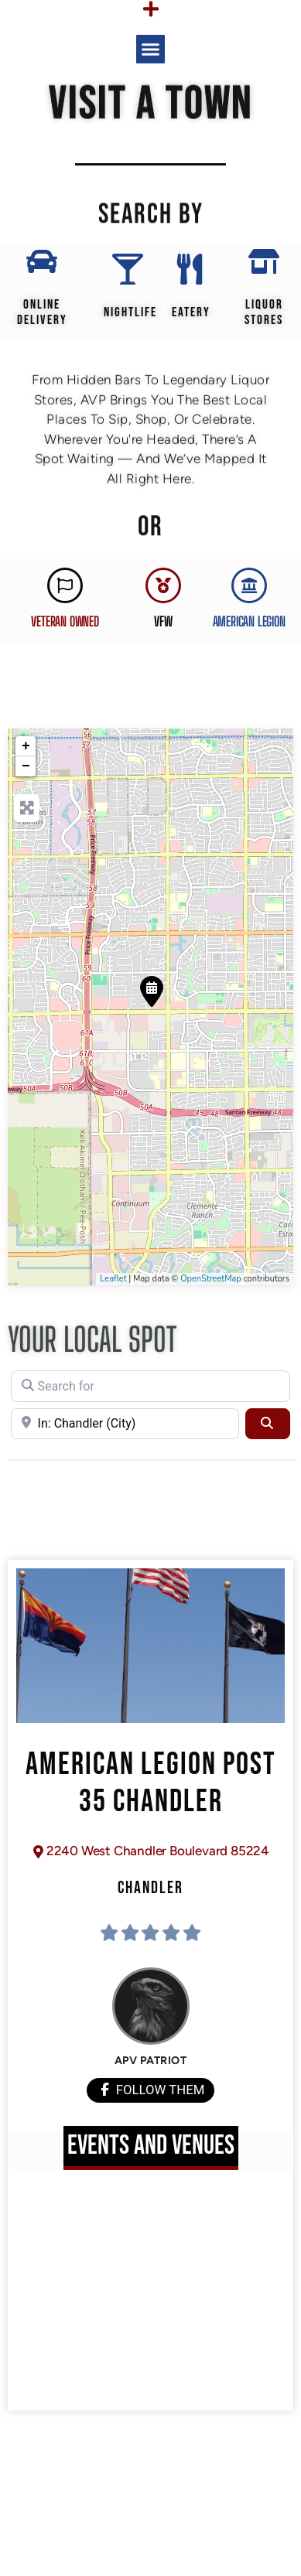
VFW (163, 621)
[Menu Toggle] (151, 9)
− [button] (26, 766)
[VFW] (163, 585)
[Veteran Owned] (65, 585)
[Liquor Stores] (263, 261)
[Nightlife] (127, 269)
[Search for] (150, 1385)
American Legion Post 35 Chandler (151, 1783)
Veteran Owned (64, 621)
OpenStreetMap (210, 1279)
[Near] (125, 1423)
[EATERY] (189, 269)
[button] (151, 49)
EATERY (191, 312)
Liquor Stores (264, 312)
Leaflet (113, 1279)
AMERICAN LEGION (249, 621)
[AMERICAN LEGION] (249, 585)
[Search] (267, 1423)
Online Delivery (42, 312)
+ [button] (26, 746)
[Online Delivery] (41, 261)
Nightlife (130, 312)
